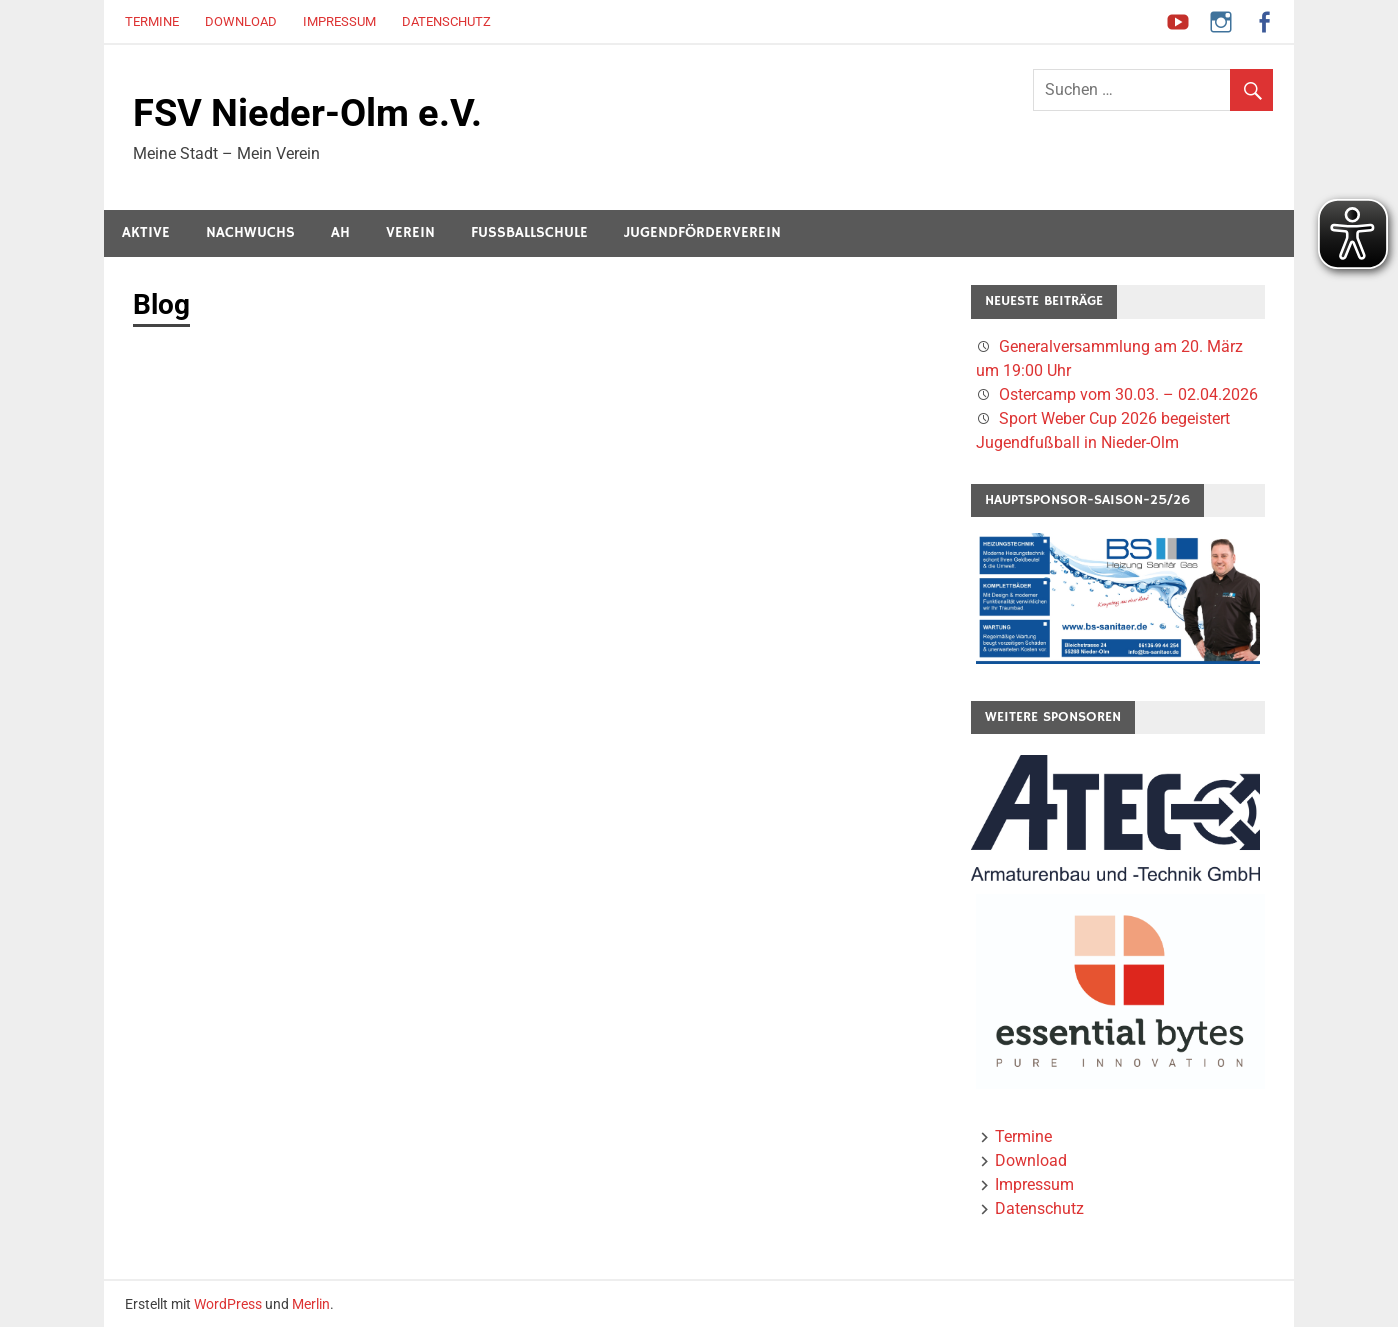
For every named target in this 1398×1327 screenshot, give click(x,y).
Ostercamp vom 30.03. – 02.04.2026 (1128, 394)
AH (340, 232)
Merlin (311, 1304)
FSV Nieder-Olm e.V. (307, 113)
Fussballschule (529, 232)
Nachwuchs (250, 232)
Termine (152, 21)
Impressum (339, 21)
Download (241, 21)
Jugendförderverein (702, 232)
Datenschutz (446, 21)
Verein (410, 232)
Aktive (146, 232)
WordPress (228, 1304)
